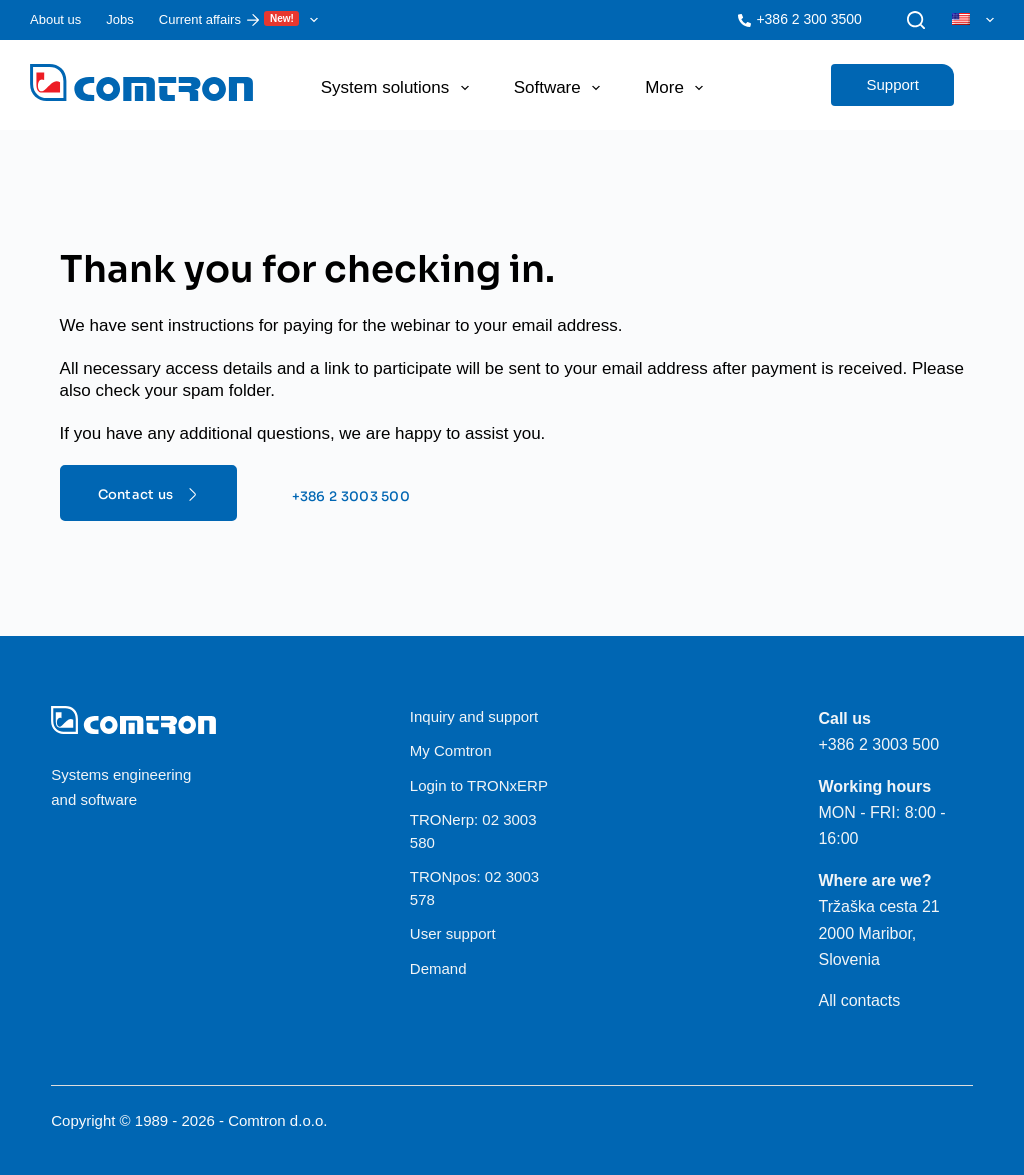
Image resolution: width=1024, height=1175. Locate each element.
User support (453, 933)
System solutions (399, 88)
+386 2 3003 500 (878, 744)
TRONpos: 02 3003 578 (474, 888)
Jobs (119, 19)
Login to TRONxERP (479, 785)
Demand (438, 968)
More (678, 88)
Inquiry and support (474, 716)
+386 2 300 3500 (809, 19)
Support (892, 84)
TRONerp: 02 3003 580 (473, 831)
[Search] (916, 20)
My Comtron (451, 750)
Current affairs (242, 20)
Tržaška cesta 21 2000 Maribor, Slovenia (878, 933)
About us (55, 19)
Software (561, 88)
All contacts (859, 1000)
